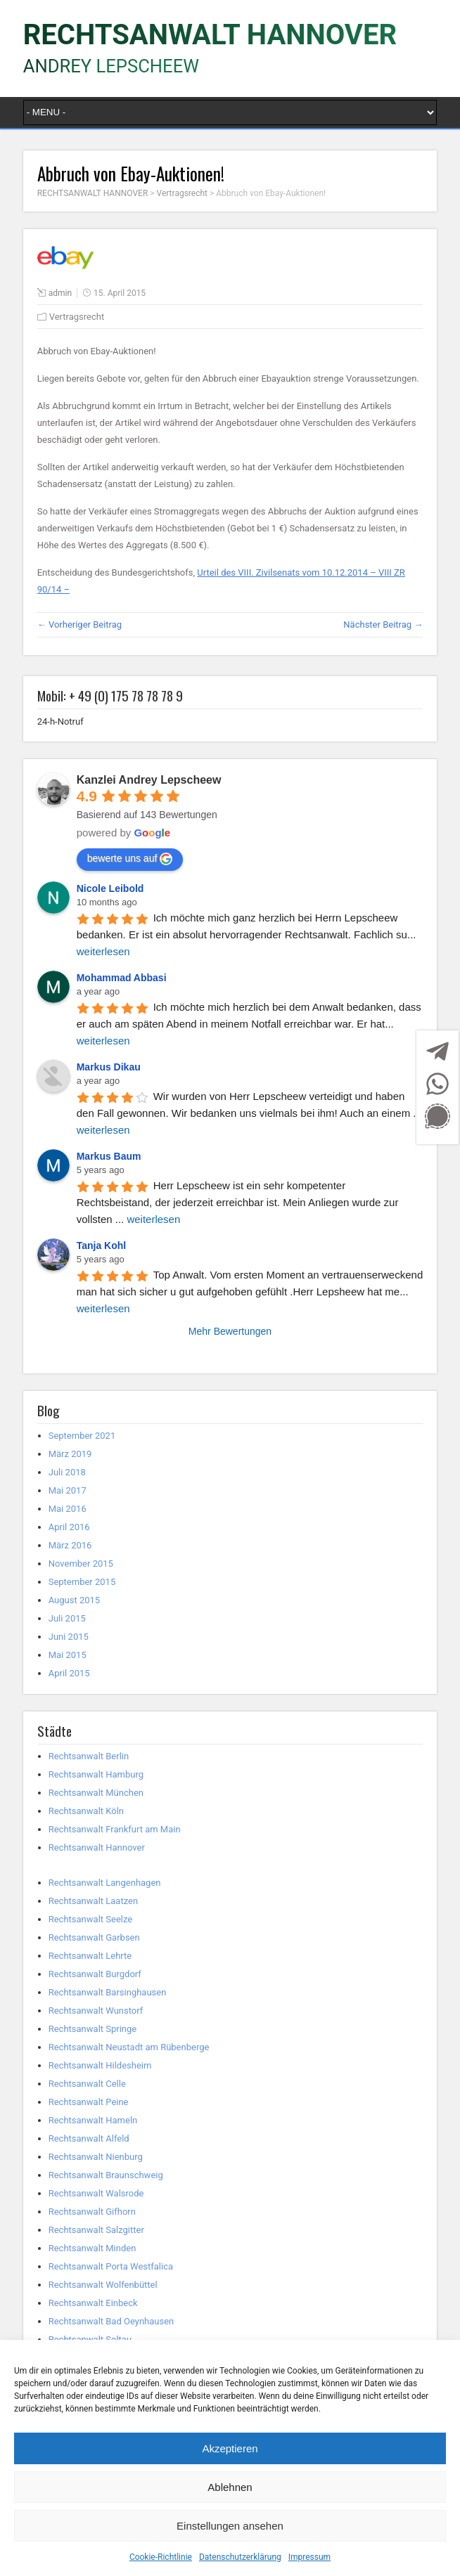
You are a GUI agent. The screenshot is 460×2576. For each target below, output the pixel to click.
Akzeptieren (229, 2448)
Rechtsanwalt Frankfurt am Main (115, 1829)
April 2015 (69, 1673)
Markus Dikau (109, 1067)
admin (60, 293)
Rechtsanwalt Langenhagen (105, 1882)
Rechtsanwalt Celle (87, 2083)
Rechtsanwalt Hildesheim (100, 2065)
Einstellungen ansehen (230, 2526)
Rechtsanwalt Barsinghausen (108, 1992)
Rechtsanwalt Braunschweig (106, 2175)
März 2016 (70, 1545)
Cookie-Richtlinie (160, 2557)
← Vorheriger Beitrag (79, 624)
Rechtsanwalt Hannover (97, 1847)
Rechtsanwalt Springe (93, 2029)
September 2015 (82, 1582)
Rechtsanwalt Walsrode (96, 2193)
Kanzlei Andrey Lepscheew (149, 780)
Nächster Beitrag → (383, 624)
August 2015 (74, 1600)
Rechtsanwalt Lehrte (90, 1955)
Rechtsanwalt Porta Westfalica (111, 2266)
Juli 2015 (67, 1618)
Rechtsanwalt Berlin (89, 1756)
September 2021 (82, 1435)
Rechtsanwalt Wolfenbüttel (103, 2284)
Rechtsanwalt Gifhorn (92, 2211)
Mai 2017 (68, 1490)
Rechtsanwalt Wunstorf (96, 2010)
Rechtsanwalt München (96, 1792)
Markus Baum (109, 1156)
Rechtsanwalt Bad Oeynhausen (111, 2321)
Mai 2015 (68, 1655)
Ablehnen (229, 2487)
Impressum (309, 2557)
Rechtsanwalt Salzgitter (96, 2230)
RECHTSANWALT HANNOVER (210, 34)
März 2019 (70, 1454)
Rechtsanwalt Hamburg (96, 1774)
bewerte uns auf (130, 859)
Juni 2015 (69, 1636)
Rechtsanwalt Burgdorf (95, 1974)
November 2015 (81, 1563)
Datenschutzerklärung (240, 2557)
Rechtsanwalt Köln (86, 1811)
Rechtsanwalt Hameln (93, 2120)
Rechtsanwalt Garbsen (94, 1937)
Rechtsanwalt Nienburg (96, 2156)
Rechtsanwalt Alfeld (89, 2138)
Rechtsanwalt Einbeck (93, 2303)
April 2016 (69, 1527)
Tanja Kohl (102, 1245)
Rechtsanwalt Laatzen (93, 1901)
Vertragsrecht (77, 316)
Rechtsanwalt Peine (89, 2102)
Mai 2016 (68, 1508)
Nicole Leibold (110, 888)
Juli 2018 (67, 1472)
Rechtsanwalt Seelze (90, 1919)
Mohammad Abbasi (122, 977)
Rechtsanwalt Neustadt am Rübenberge (129, 2047)
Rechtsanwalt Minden (92, 2248)
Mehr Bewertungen (230, 1331)
